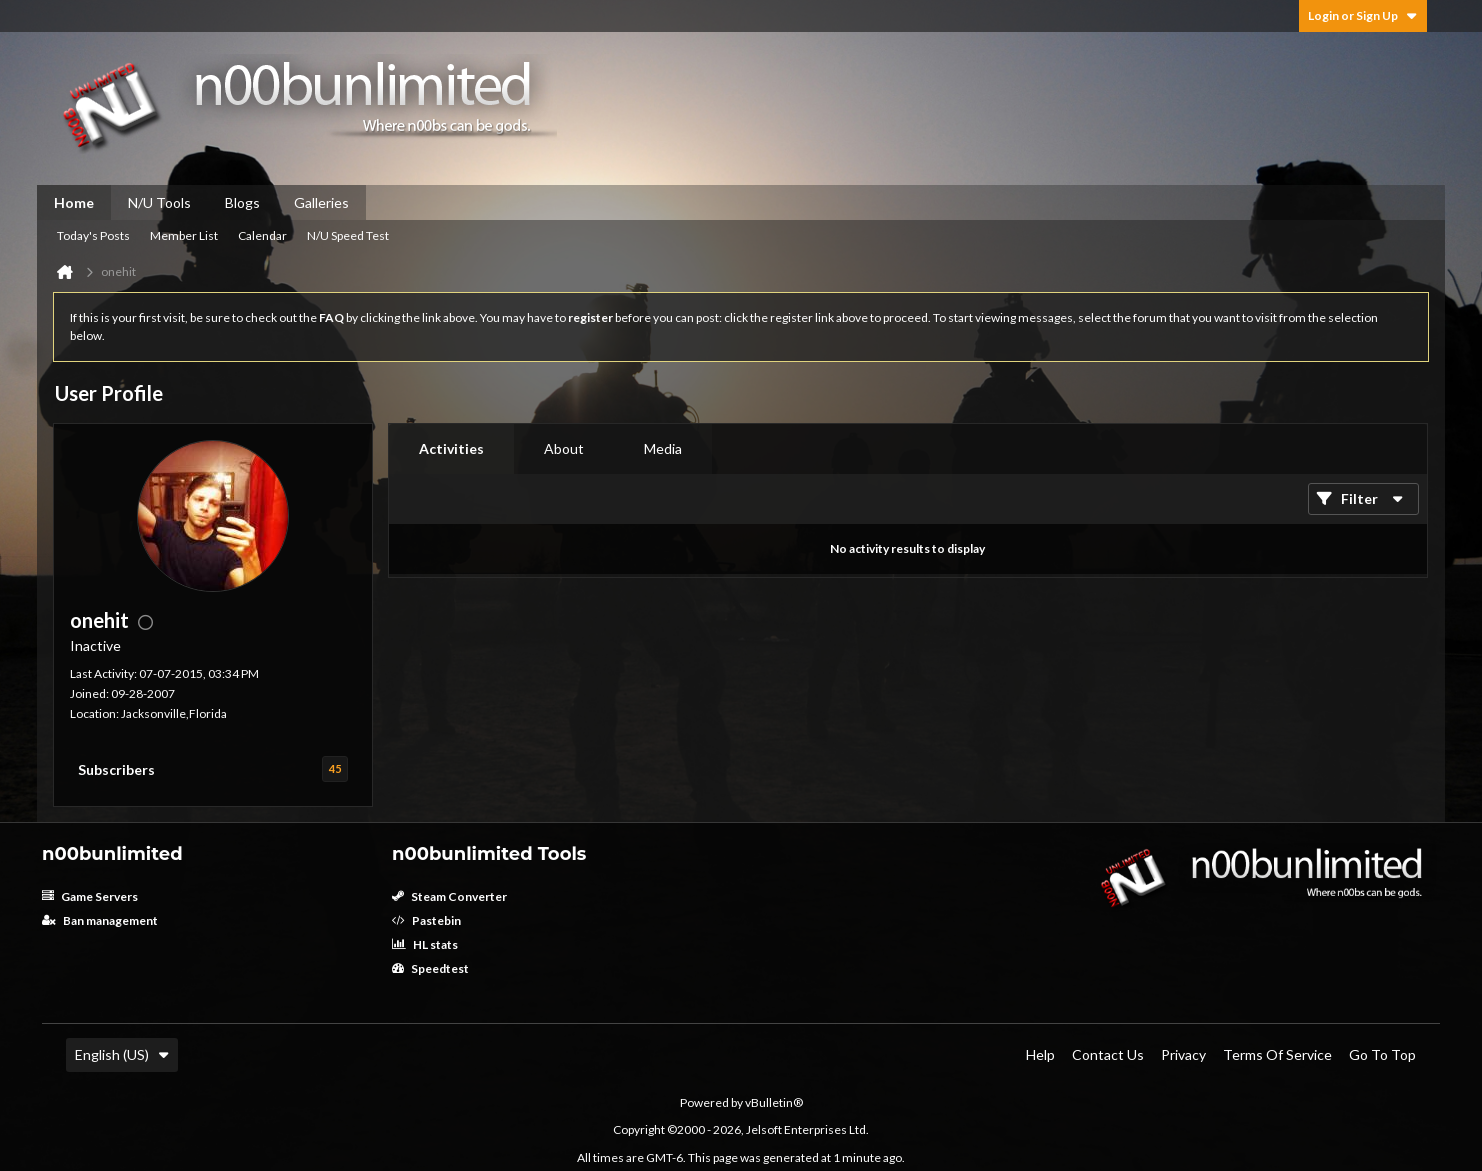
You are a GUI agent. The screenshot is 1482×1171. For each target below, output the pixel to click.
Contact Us (1108, 1054)
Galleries (321, 202)
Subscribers (116, 769)
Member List (184, 235)
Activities (451, 448)
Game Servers (90, 896)
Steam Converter (449, 896)
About (564, 448)
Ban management (100, 920)
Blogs (242, 202)
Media (663, 448)
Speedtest (430, 968)
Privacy (1183, 1054)
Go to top (1382, 1054)
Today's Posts (93, 235)
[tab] (451, 449)
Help (1040, 1054)
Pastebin (426, 920)
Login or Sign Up (1363, 15)
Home (74, 202)
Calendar (262, 235)
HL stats (425, 944)
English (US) (122, 1054)
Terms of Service (1277, 1054)
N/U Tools (159, 202)
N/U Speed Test (348, 235)
